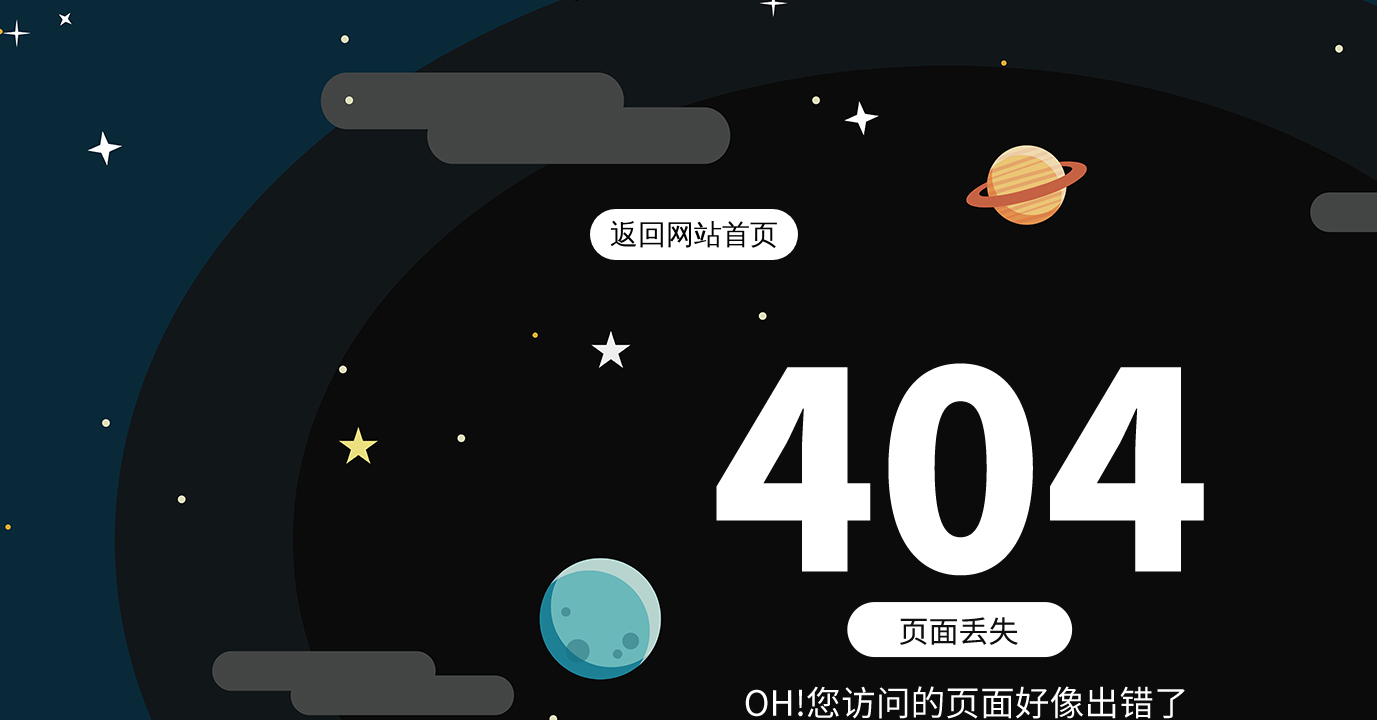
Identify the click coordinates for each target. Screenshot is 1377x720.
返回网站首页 (694, 234)
